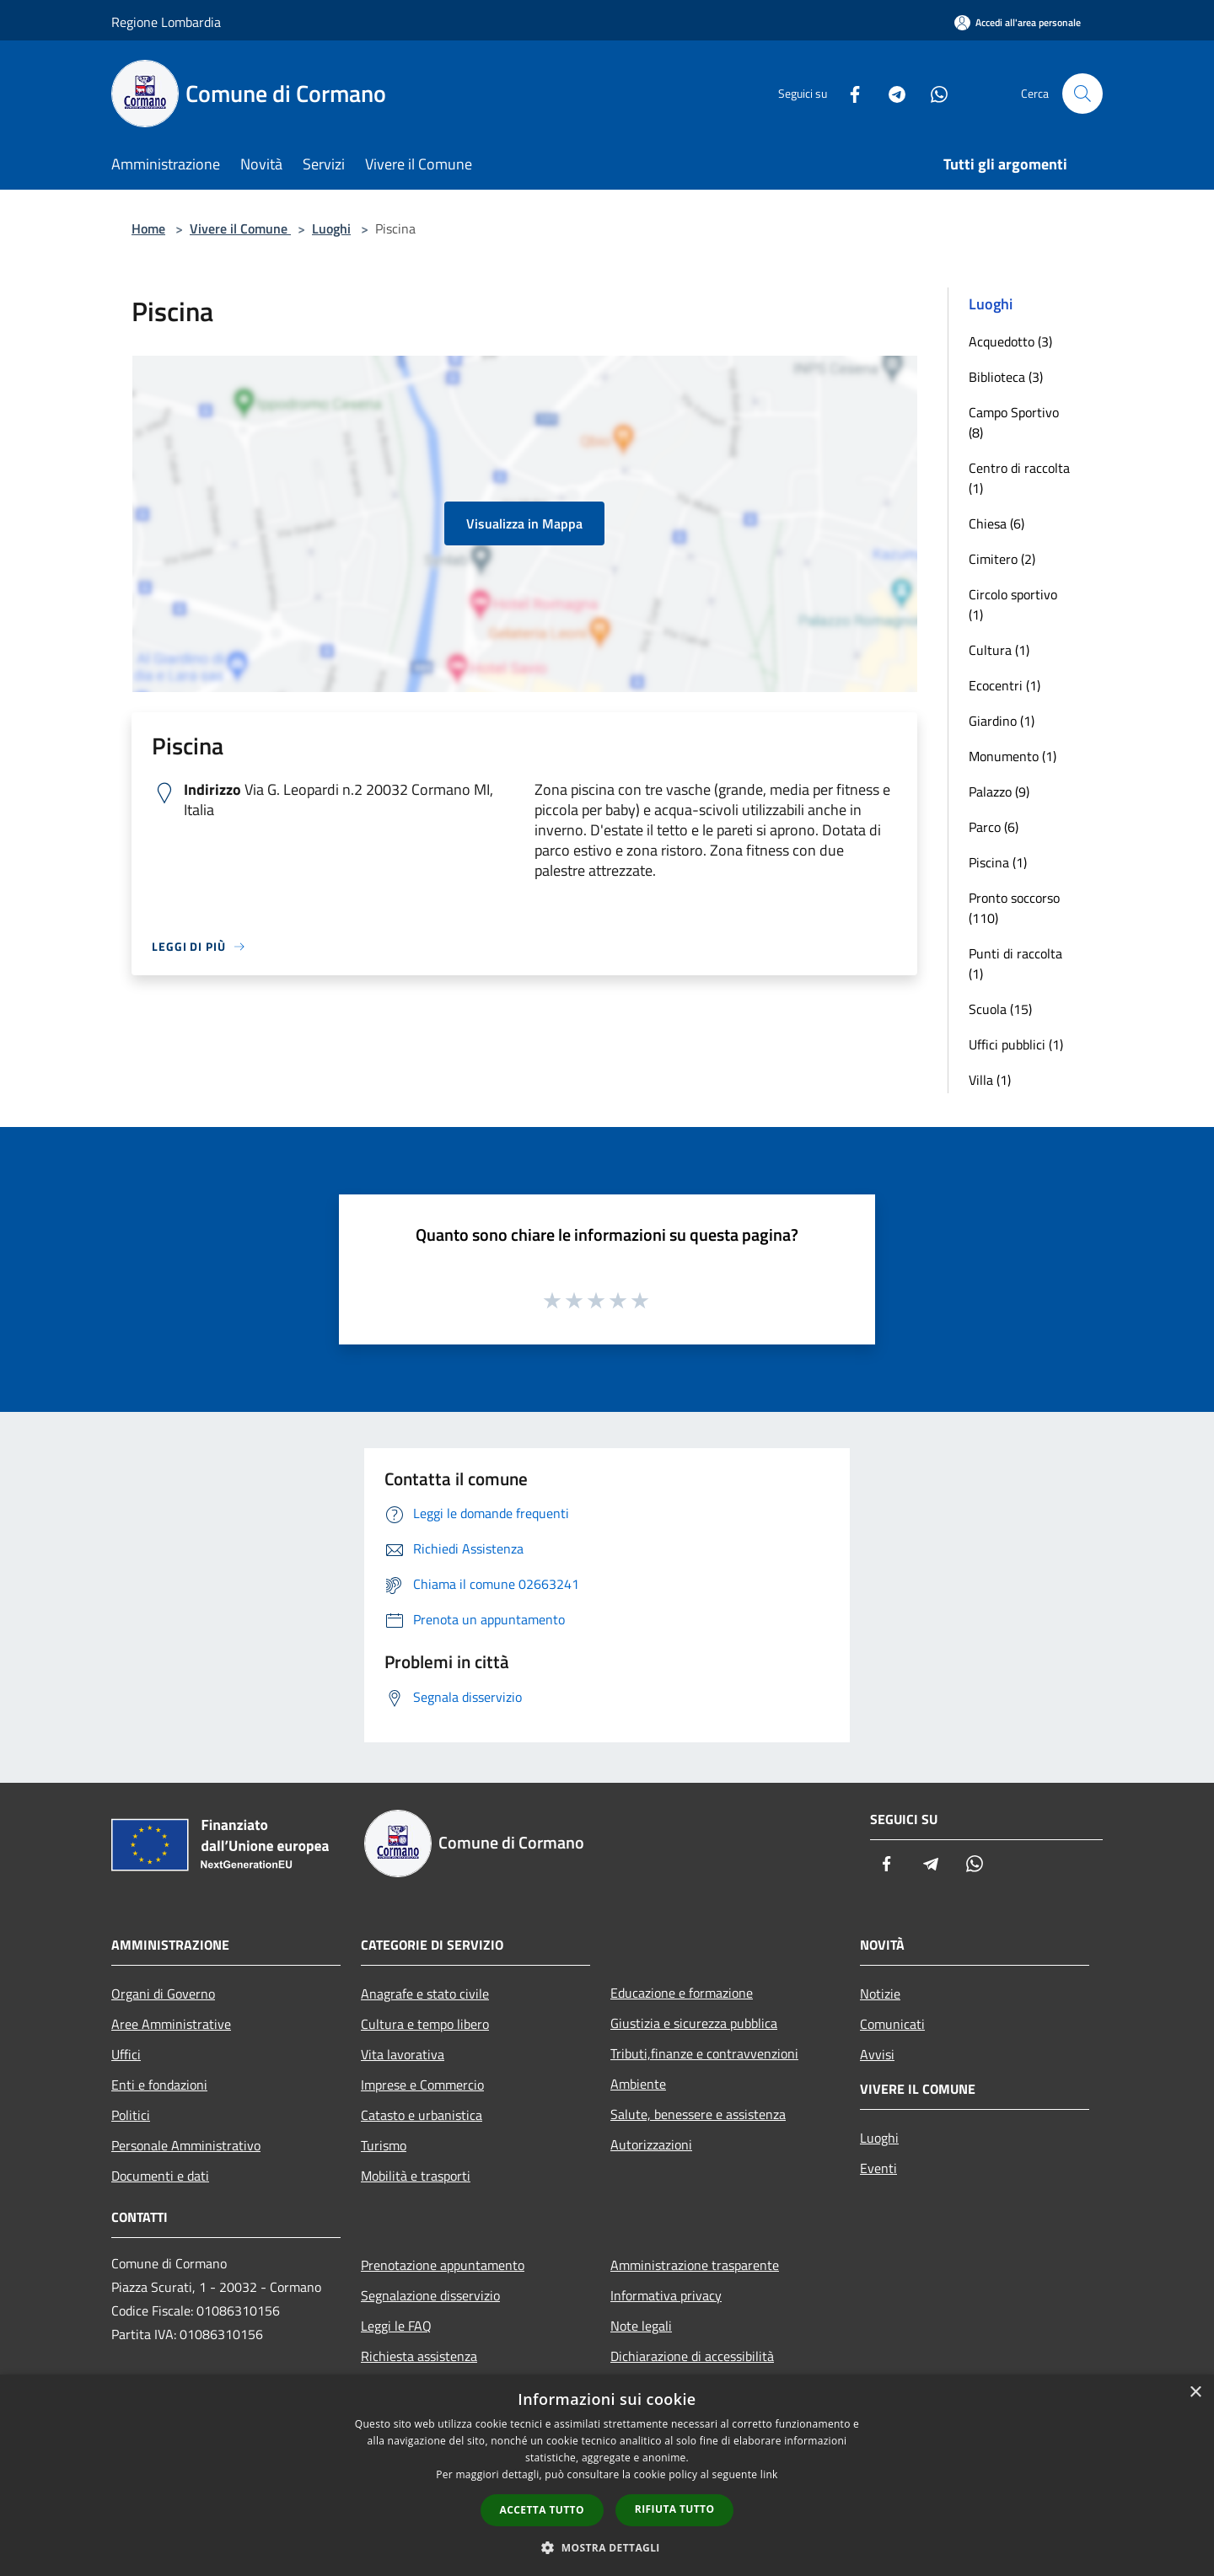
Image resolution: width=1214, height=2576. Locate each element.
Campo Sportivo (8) (1014, 422)
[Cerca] (1082, 93)
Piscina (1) (998, 862)
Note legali (641, 2326)
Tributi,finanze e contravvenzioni (704, 2053)
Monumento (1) (1012, 756)
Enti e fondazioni (159, 2084)
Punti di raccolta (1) (1015, 963)
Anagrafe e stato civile (425, 1993)
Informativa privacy (666, 2295)
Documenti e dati (160, 2175)
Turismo (383, 2145)
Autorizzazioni (651, 2144)
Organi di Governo (163, 1993)
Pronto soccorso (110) (1014, 908)
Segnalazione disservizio (430, 2295)
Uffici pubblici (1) (1016, 1044)
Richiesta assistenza (419, 2356)
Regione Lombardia (166, 22)
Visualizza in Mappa (524, 523)
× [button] (1195, 2392)
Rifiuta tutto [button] (675, 2509)
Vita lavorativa (402, 2054)
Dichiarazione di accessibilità (692, 2356)
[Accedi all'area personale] (1017, 22)
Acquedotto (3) (1010, 341)
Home (148, 228)
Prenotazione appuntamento (442, 2265)
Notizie (880, 1993)
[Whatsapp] (932, 93)
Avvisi (877, 2054)
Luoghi (331, 228)
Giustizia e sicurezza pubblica (693, 2023)
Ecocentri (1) (1004, 685)
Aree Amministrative (171, 2024)
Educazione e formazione (681, 1993)
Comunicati (892, 2024)
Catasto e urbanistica (421, 2115)
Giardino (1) (1001, 721)
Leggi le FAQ (396, 2326)
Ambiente (638, 2084)
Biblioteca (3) (1006, 377)
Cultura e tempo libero (425, 2024)
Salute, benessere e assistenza (698, 2114)
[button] (607, 2547)
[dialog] (607, 2475)
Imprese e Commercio (422, 2084)
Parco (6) (993, 827)
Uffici (126, 2054)
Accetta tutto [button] (542, 2510)
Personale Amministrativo (186, 2145)
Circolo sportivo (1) (1013, 604)
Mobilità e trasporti (415, 2175)
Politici (130, 2115)
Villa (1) (990, 1080)
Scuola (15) (1000, 1009)
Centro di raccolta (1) (1019, 478)
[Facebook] (848, 93)
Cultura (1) (999, 650)
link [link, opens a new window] (769, 2474)
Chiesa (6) (996, 523)
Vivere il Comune (240, 228)
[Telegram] (890, 93)
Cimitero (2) (1002, 559)
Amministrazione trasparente (694, 2265)
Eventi (878, 2168)
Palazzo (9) (999, 791)
